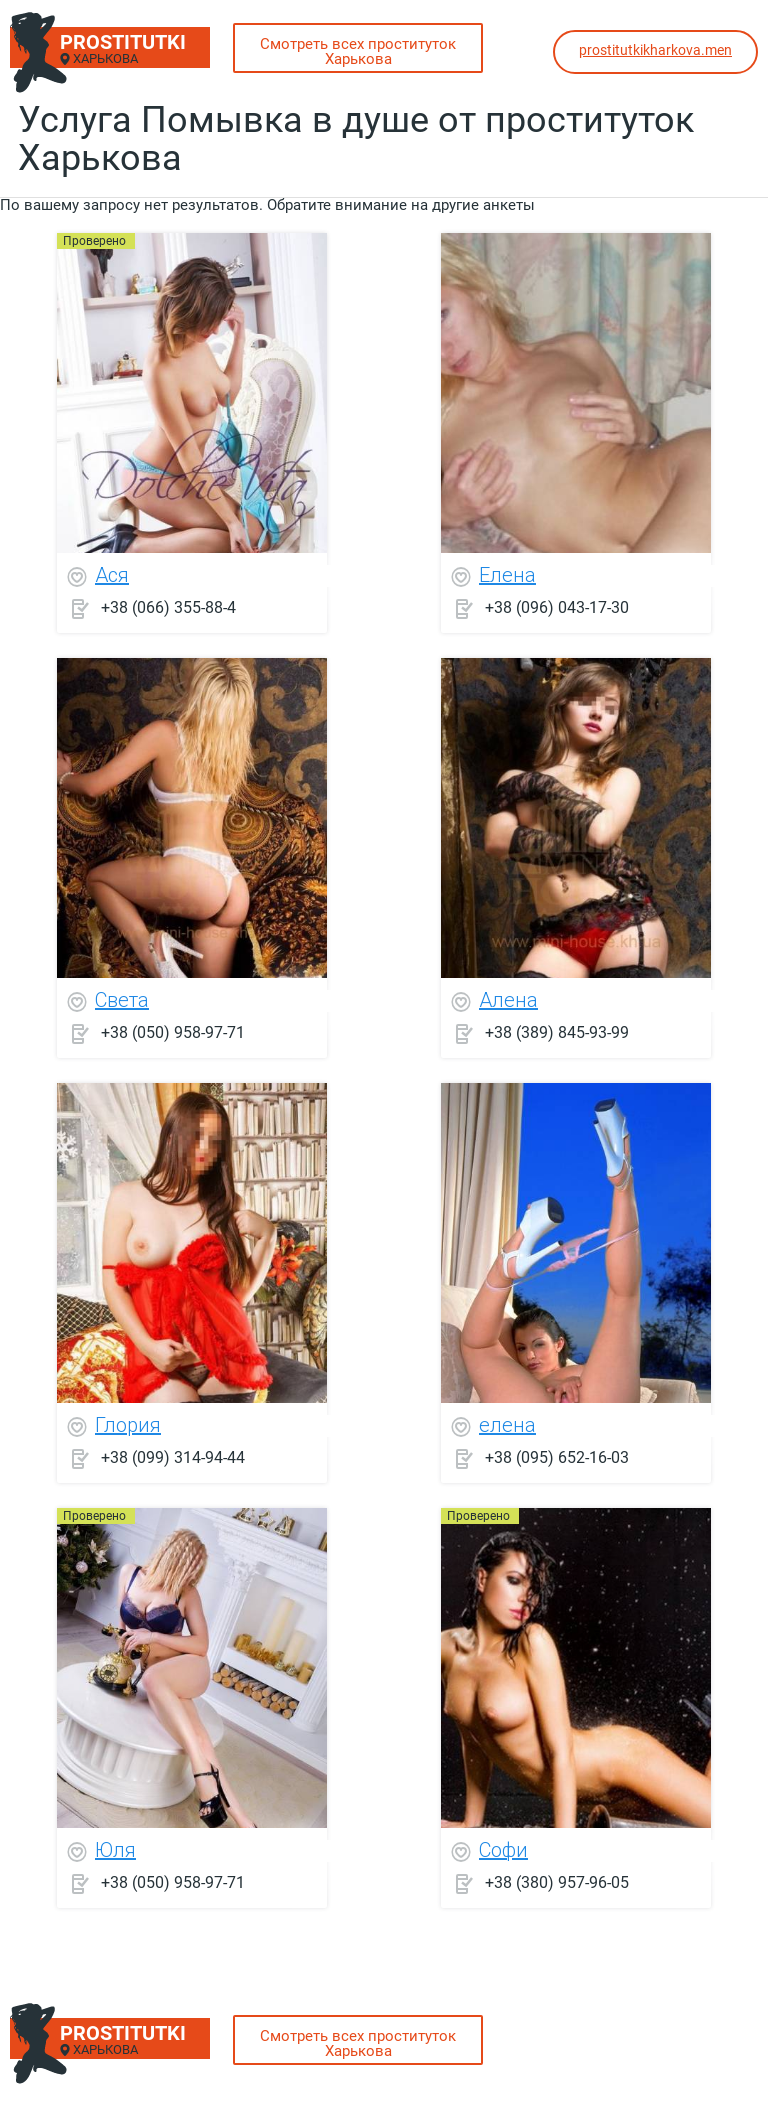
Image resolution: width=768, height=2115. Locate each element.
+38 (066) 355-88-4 (168, 607)
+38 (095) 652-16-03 (557, 1457)
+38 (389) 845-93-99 (557, 1032)
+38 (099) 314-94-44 (173, 1457)
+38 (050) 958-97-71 (173, 1032)
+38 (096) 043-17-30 (557, 607)
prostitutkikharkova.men (655, 50)
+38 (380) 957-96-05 (557, 1882)
